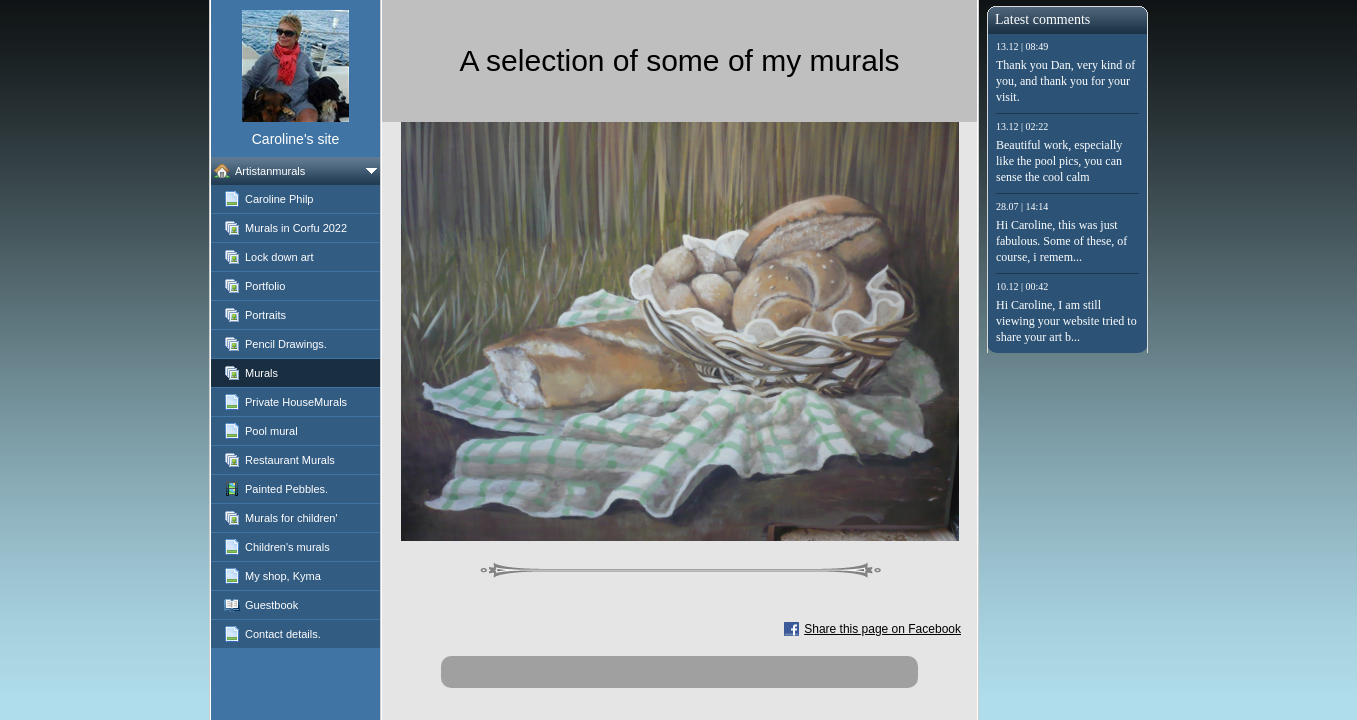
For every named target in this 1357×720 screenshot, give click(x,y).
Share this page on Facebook (882, 629)
